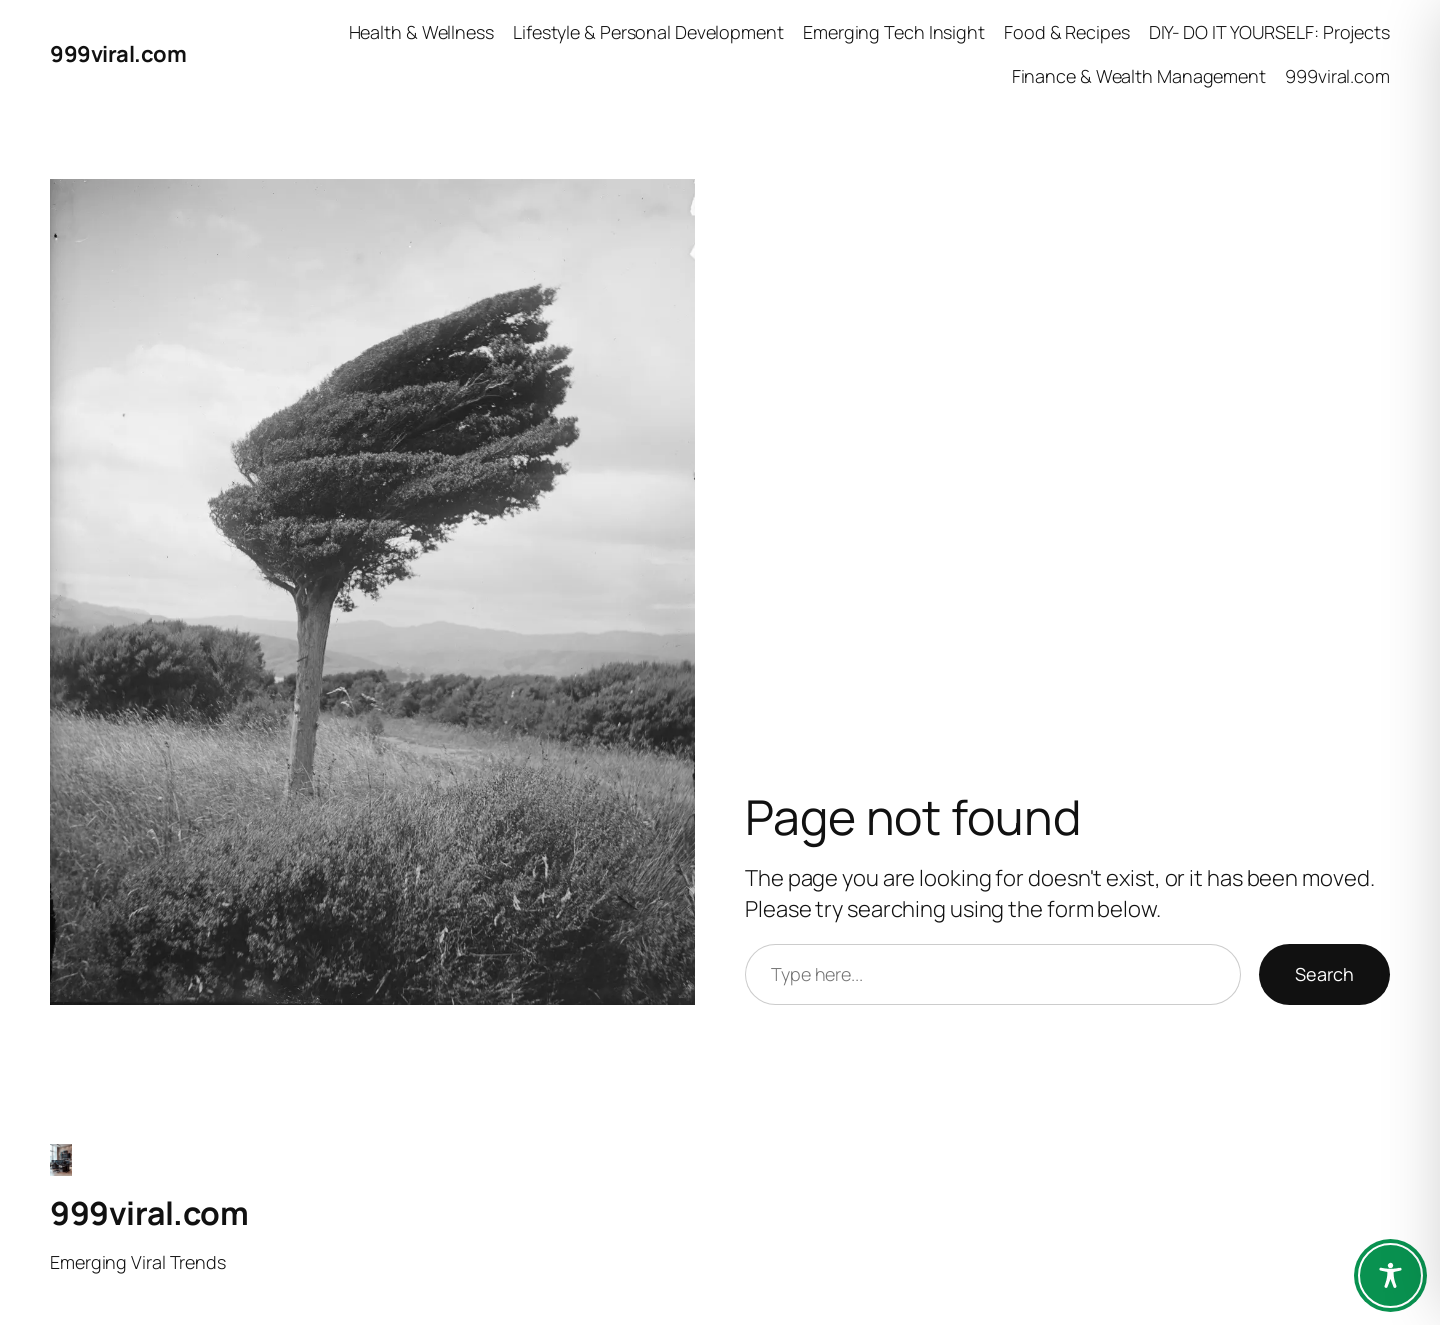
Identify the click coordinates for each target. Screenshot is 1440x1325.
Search (1324, 974)
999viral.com (118, 54)
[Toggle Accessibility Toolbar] (1390, 1275)
